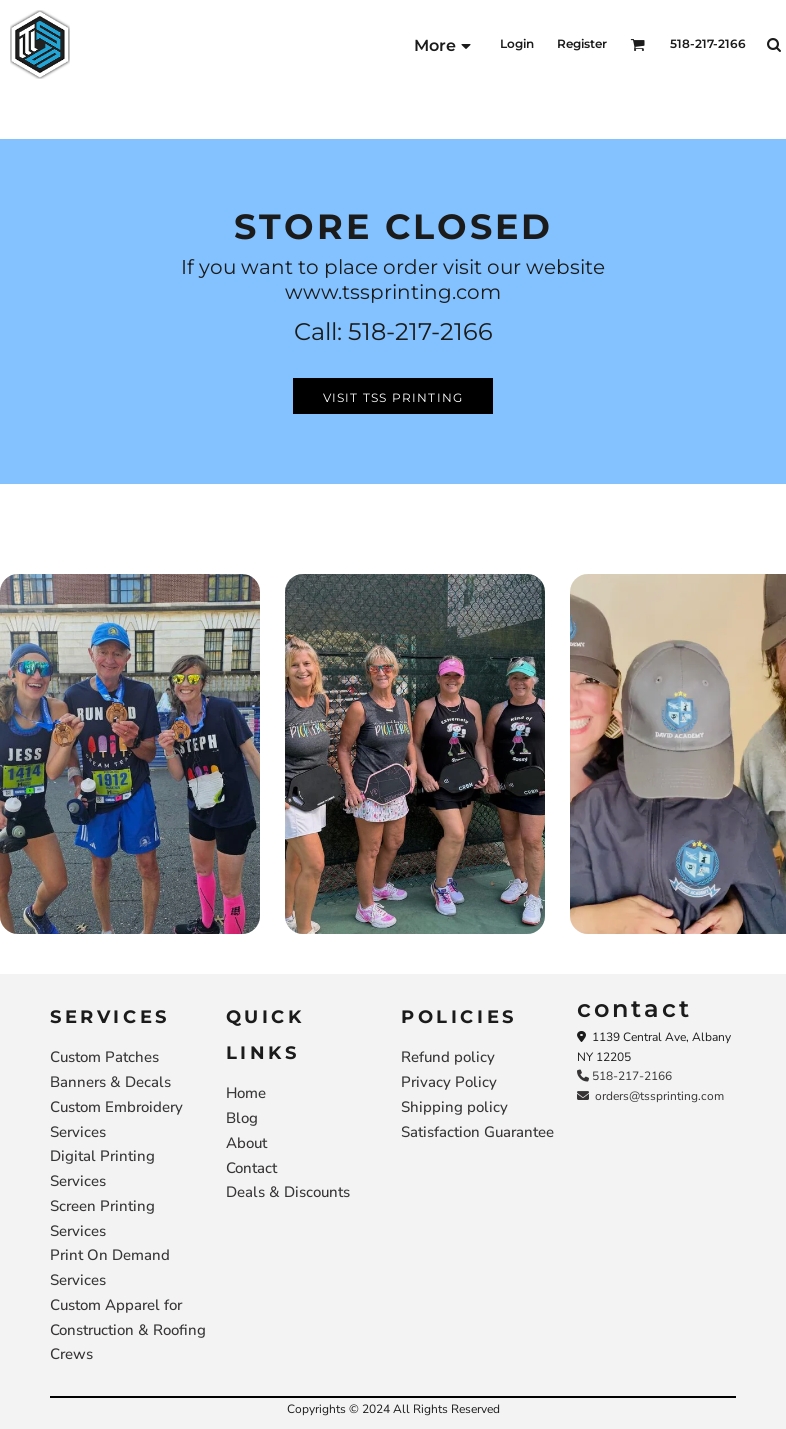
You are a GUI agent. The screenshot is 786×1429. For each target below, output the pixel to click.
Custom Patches (104, 1057)
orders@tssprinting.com (650, 1096)
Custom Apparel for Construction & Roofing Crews (128, 1330)
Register (582, 43)
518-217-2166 (624, 1076)
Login (517, 43)
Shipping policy (454, 1107)
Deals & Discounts (288, 1192)
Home (246, 1093)
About (246, 1143)
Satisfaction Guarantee (477, 1132)
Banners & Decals (110, 1082)
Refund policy (448, 1057)
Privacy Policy (449, 1082)
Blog (242, 1118)
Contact (251, 1168)
